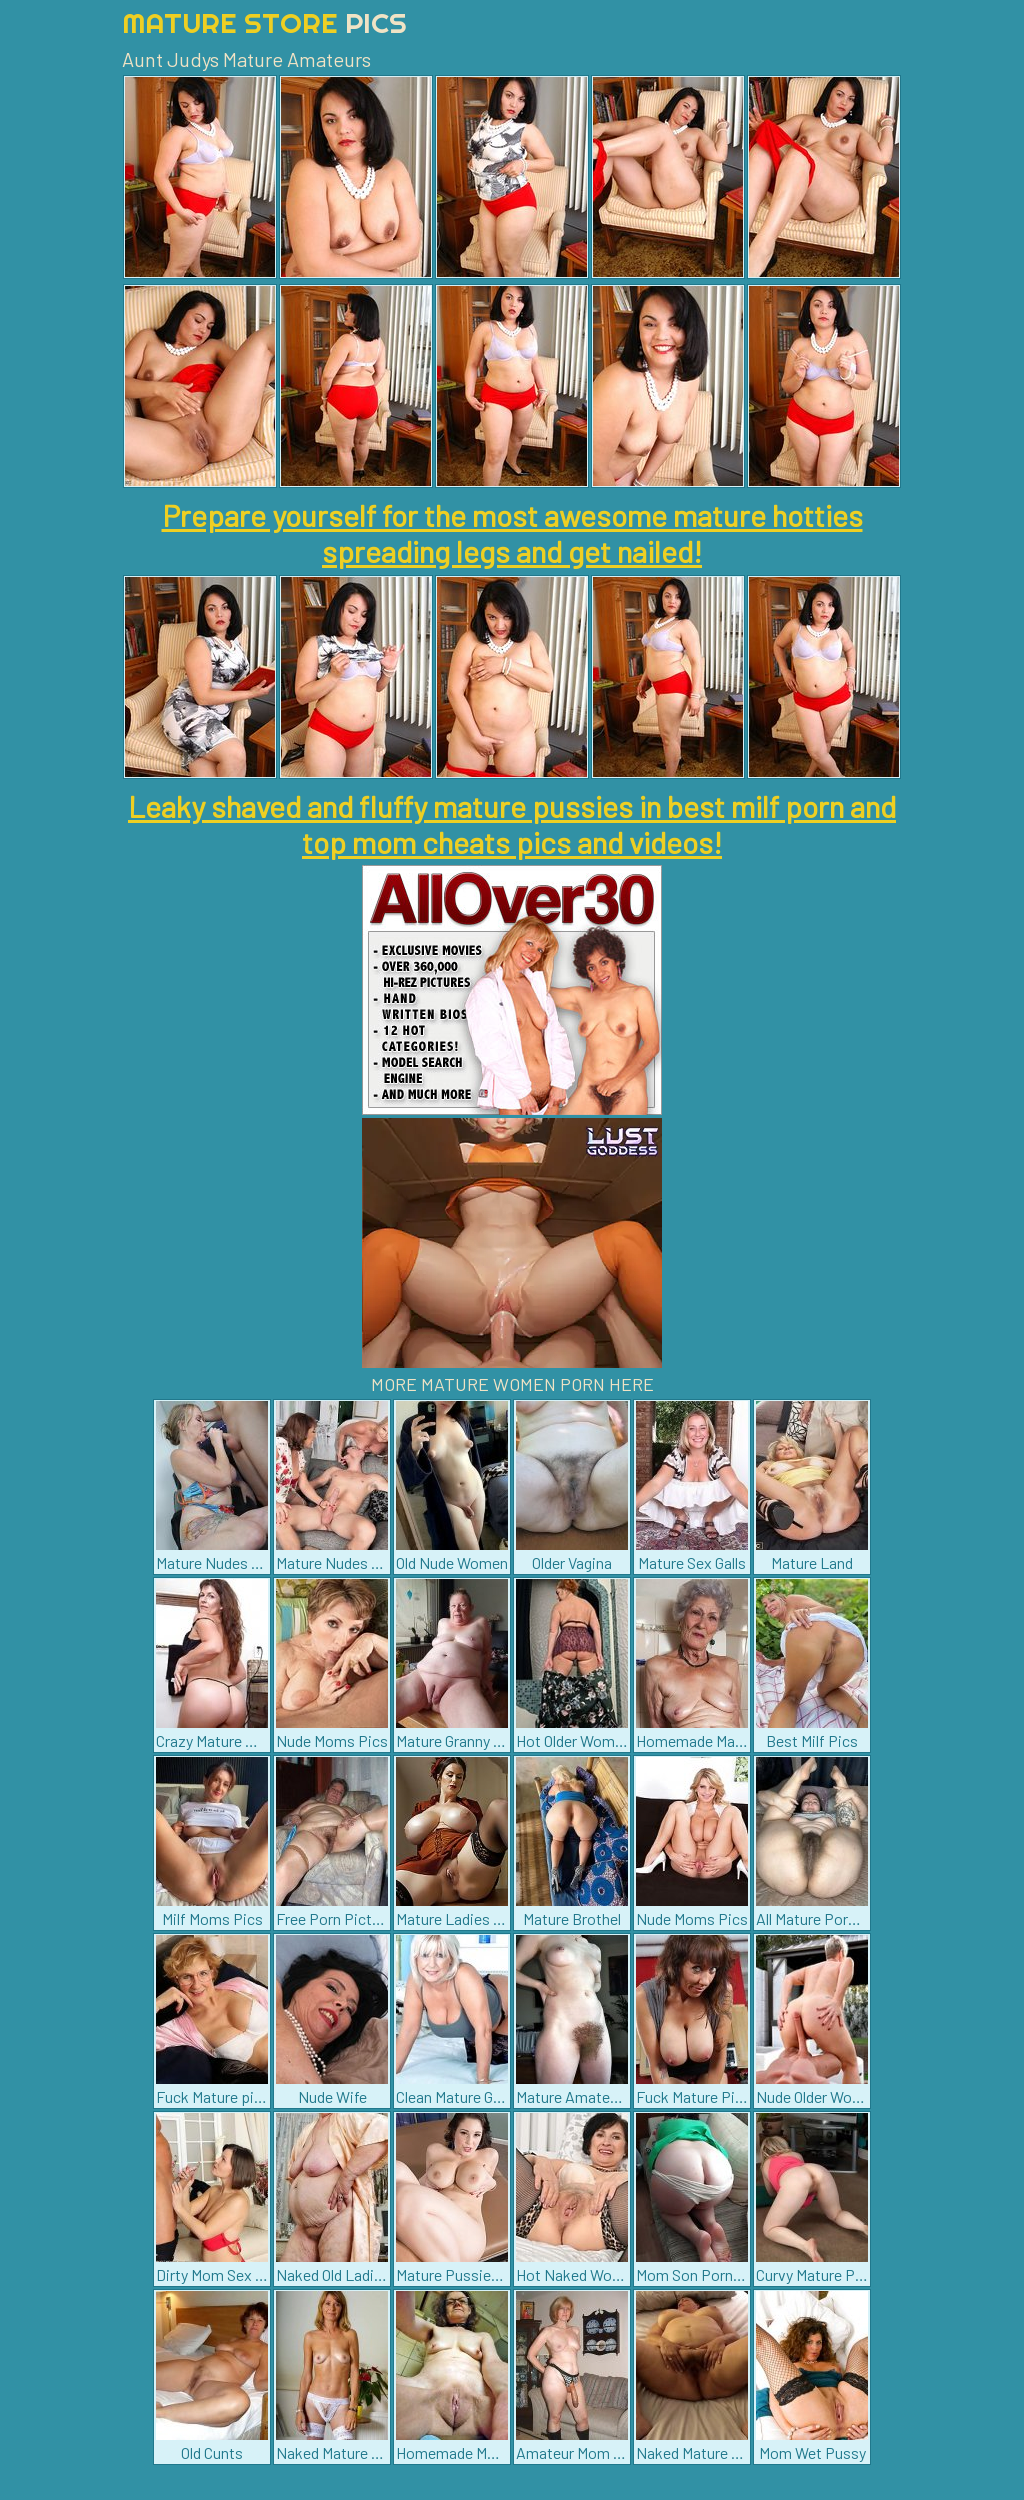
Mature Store (264, 22)
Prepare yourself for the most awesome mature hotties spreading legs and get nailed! (512, 533)
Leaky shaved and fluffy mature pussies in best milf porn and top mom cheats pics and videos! (512, 824)
